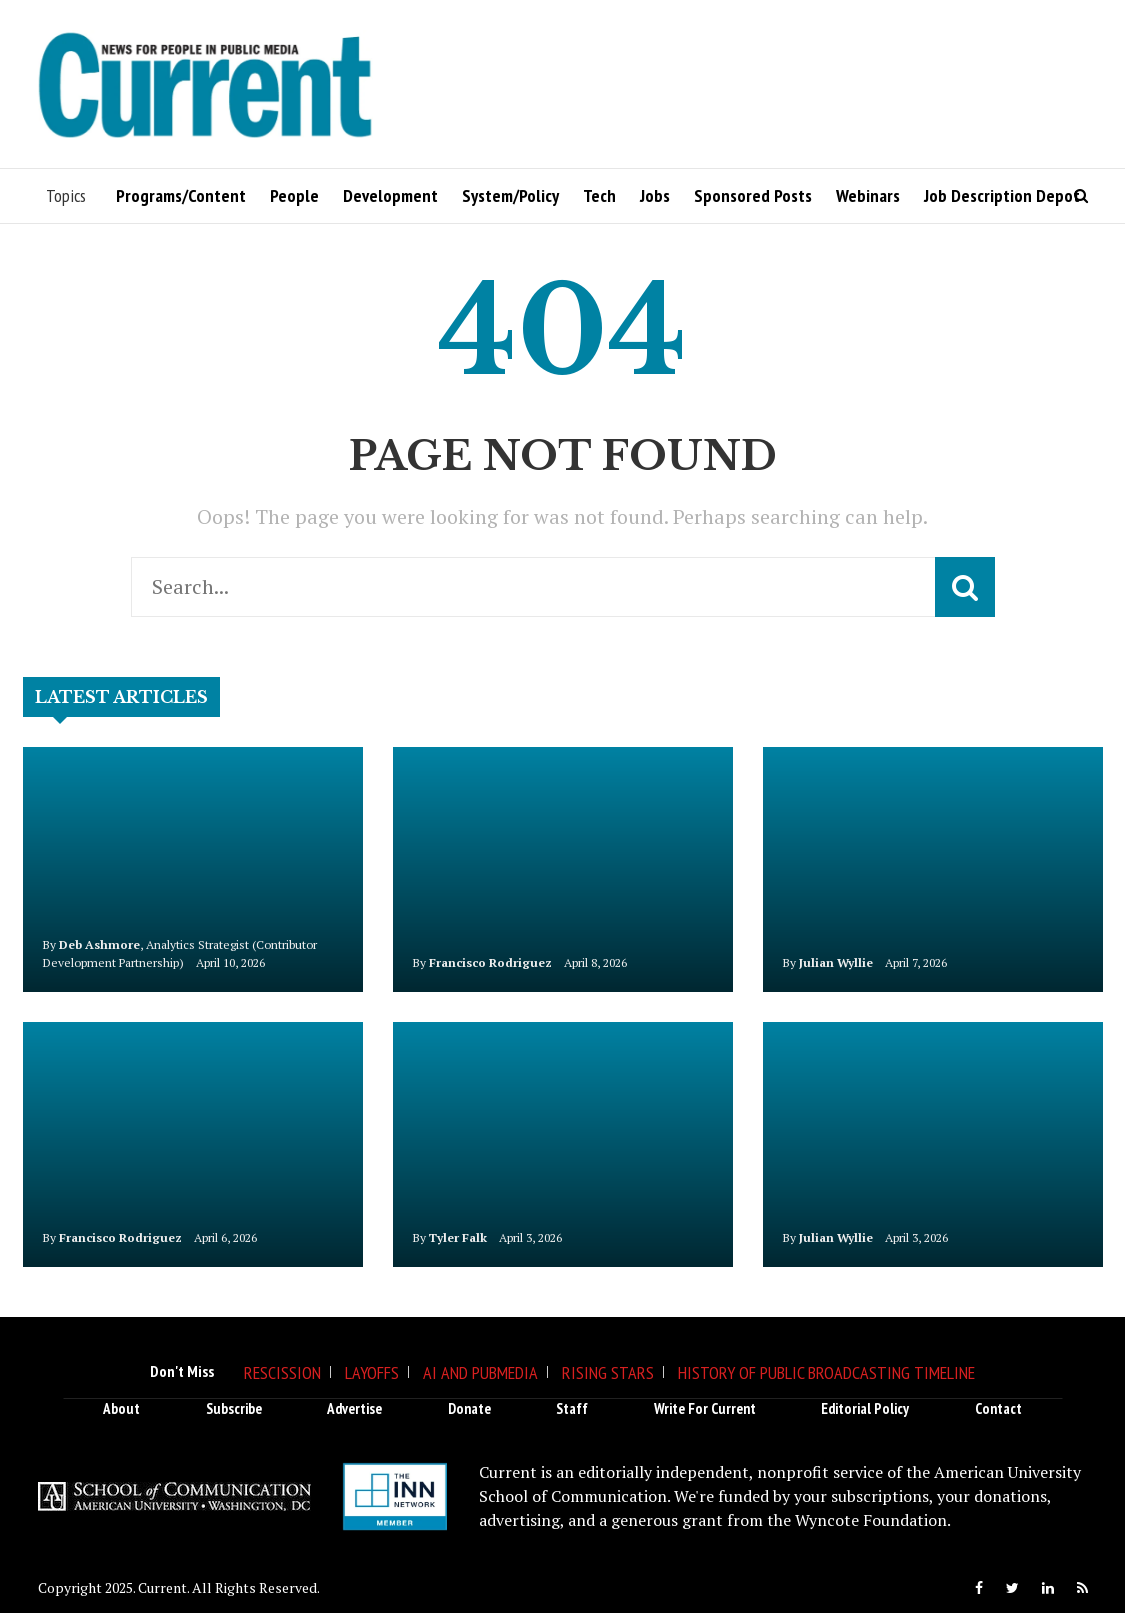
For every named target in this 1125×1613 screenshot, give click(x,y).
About (121, 1408)
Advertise (354, 1408)
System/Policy (510, 195)
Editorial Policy (865, 1408)
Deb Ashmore (99, 944)
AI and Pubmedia (480, 1372)
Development (390, 195)
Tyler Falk (458, 1237)
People (294, 195)
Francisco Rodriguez (490, 962)
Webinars (868, 195)
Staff (572, 1408)
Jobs (655, 195)
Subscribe (234, 1408)
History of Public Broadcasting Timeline (826, 1372)
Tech (599, 195)
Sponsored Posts (753, 195)
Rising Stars (608, 1372)
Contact (998, 1408)
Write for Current (705, 1408)
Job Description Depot (1002, 195)
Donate (469, 1408)
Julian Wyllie (836, 962)
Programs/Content (181, 195)
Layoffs (372, 1372)
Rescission (282, 1372)
